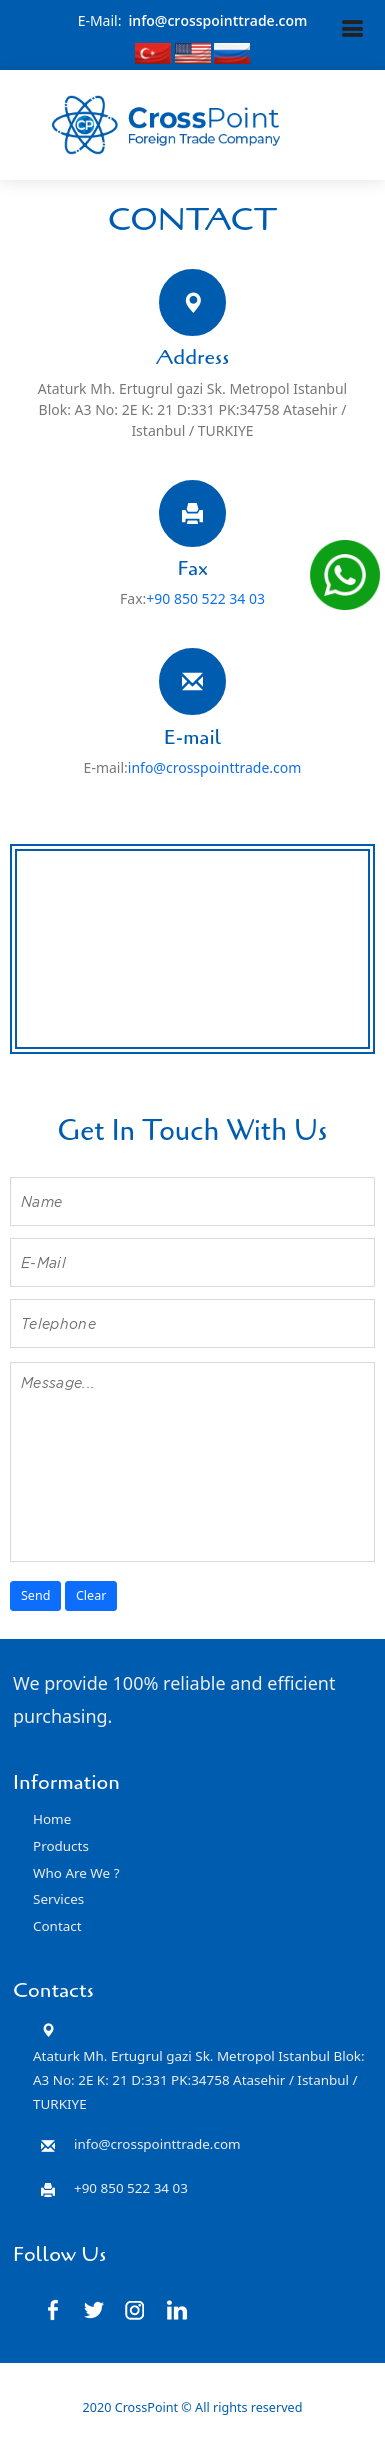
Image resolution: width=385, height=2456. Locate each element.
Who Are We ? (76, 1873)
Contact (57, 1926)
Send (35, 1595)
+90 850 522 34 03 (205, 598)
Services (58, 1899)
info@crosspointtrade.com (217, 20)
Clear (91, 1595)
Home (52, 1819)
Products (61, 1846)
